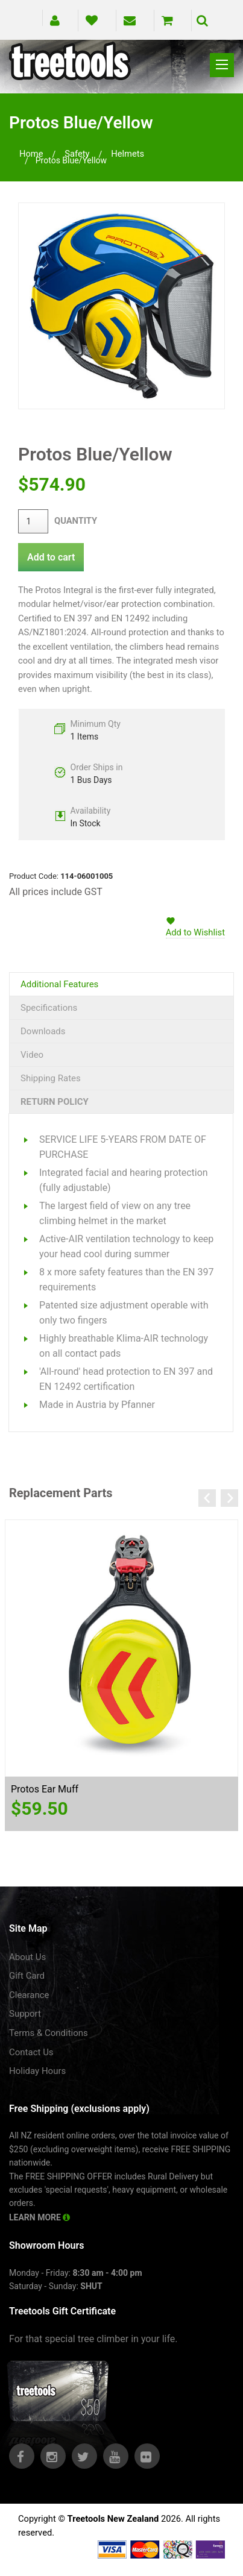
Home (31, 153)
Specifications (49, 1007)
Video (32, 1054)
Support (25, 2013)
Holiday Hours (37, 2071)
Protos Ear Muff (44, 1789)
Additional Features (59, 984)
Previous (207, 1498)
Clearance (29, 1995)
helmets (127, 153)
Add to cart (51, 557)
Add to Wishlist (195, 932)
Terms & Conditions (48, 2033)
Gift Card (27, 1975)
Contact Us (31, 2052)
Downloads (43, 1031)
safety (77, 153)
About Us (27, 1957)
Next (229, 1498)
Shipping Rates (51, 1078)
